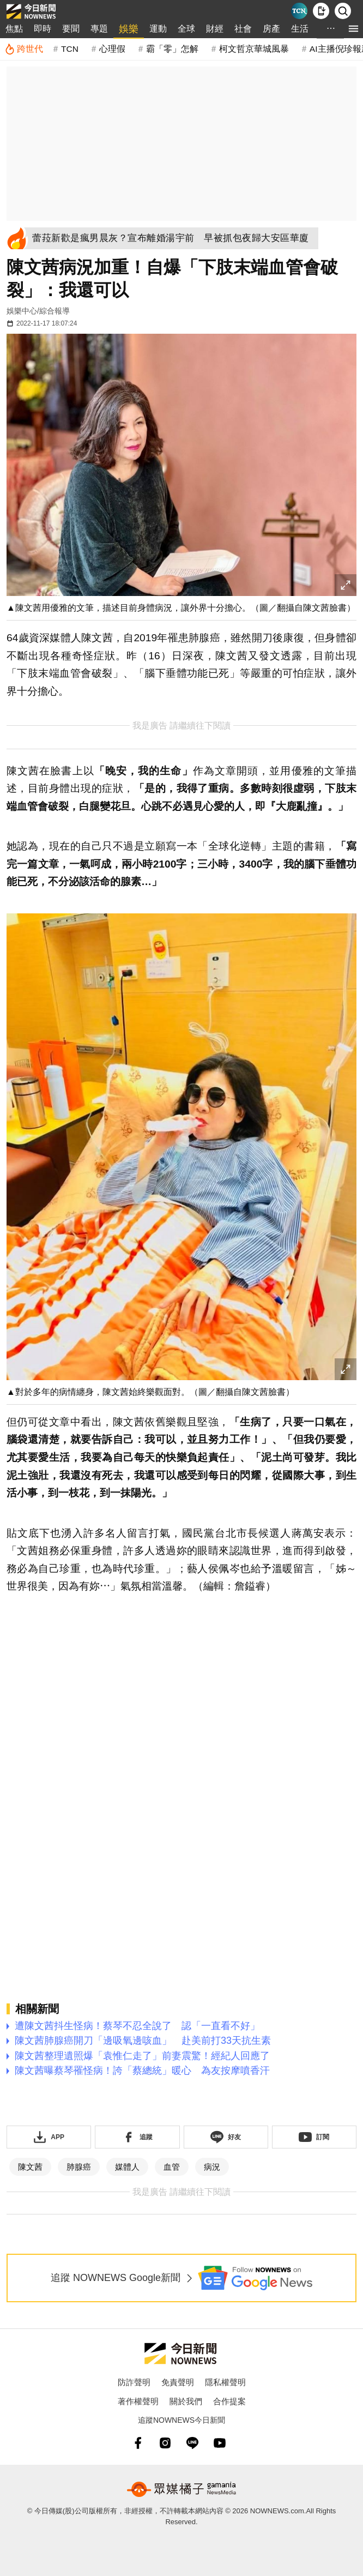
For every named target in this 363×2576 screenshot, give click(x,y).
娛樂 (128, 28)
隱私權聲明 (225, 2382)
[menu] (353, 28)
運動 (158, 28)
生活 (299, 28)
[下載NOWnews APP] (321, 11)
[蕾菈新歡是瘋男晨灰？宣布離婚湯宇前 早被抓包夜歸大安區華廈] (173, 238)
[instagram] (165, 2443)
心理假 (112, 48)
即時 (42, 28)
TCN (69, 48)
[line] (192, 2443)
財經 (214, 28)
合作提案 (229, 2401)
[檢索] (343, 11)
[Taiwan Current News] (299, 11)
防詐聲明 (134, 2382)
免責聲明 (177, 2382)
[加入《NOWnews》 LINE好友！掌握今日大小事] (226, 2137)
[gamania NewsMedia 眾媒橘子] (181, 2489)
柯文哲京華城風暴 (254, 48)
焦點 (14, 28)
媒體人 (127, 2166)
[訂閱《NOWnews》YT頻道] (314, 2137)
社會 (243, 28)
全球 (186, 28)
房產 (271, 28)
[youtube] (220, 2443)
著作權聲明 (138, 2401)
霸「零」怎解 (172, 48)
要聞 (71, 28)
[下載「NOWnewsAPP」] (49, 2137)
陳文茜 (30, 2166)
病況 (212, 2166)
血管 (172, 2166)
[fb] (138, 2443)
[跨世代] (23, 49)
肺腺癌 (78, 2166)
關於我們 (186, 2401)
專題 (99, 28)
